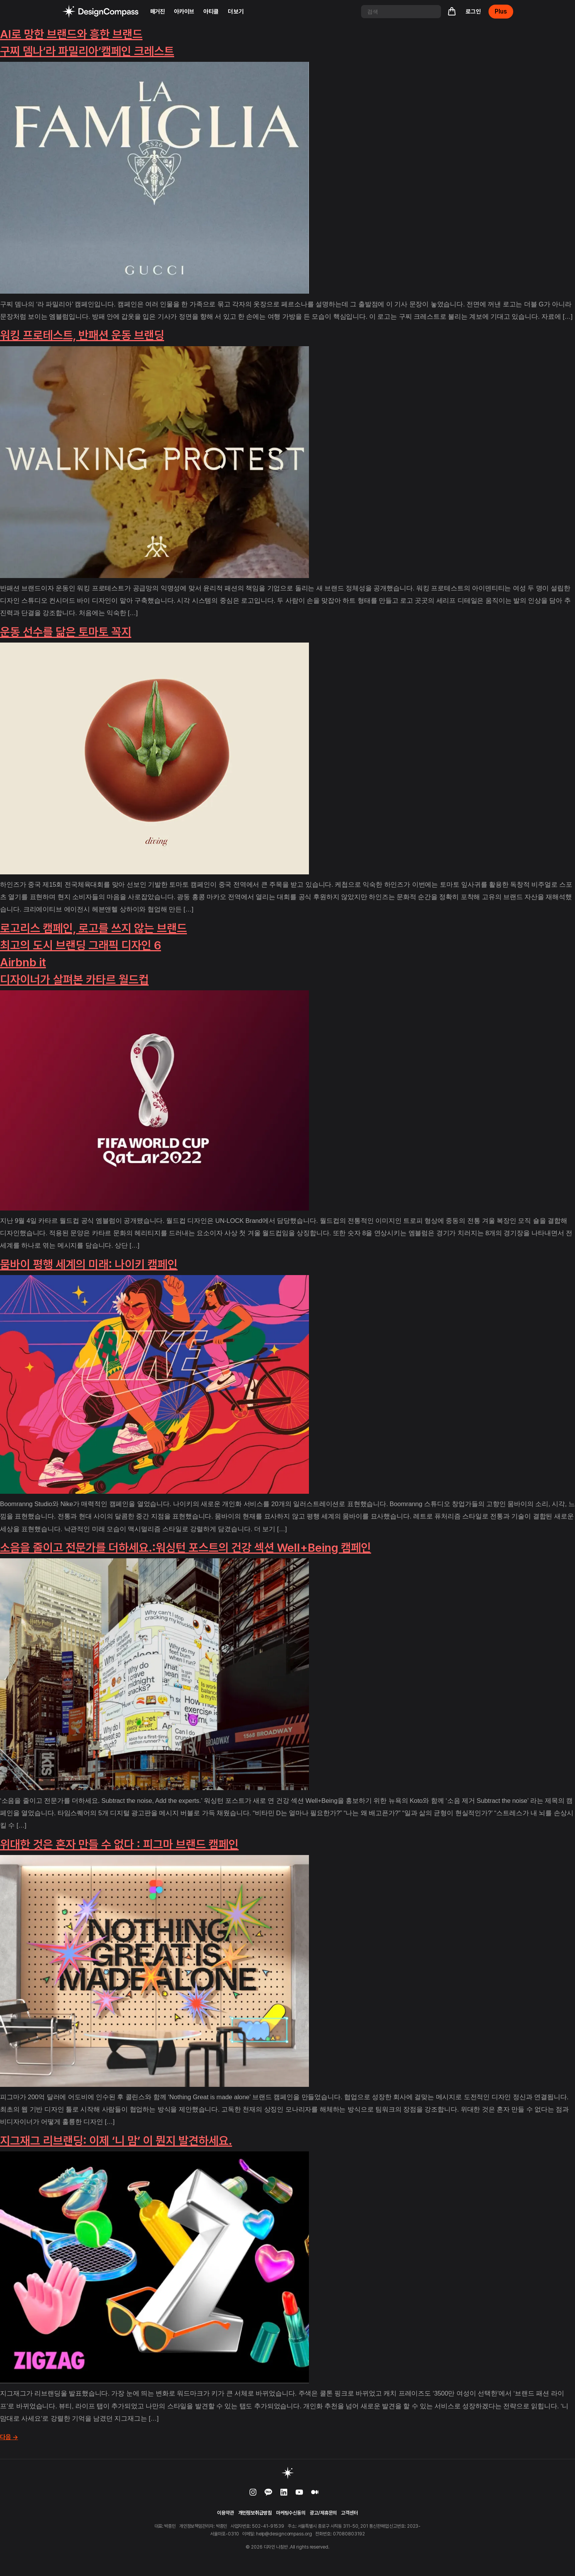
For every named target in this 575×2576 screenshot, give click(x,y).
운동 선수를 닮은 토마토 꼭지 (65, 632)
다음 (9, 2437)
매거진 (157, 11)
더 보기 (236, 11)
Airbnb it (23, 962)
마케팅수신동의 (290, 2513)
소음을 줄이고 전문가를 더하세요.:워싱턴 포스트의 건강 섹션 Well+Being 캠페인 (185, 1547)
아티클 (211, 11)
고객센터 (349, 2513)
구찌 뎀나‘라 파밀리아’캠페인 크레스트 (87, 51)
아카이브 (184, 11)
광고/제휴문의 (323, 2513)
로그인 (473, 11)
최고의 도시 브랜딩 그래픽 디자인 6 (80, 945)
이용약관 (225, 2513)
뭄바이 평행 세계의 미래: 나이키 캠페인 (89, 1264)
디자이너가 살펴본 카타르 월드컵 (74, 979)
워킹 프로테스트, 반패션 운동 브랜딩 (82, 335)
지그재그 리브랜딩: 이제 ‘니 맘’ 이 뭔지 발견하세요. (116, 2141)
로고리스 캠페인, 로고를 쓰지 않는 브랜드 (93, 928)
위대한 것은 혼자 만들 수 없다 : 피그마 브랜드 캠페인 (119, 1844)
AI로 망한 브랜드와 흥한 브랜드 (71, 34)
